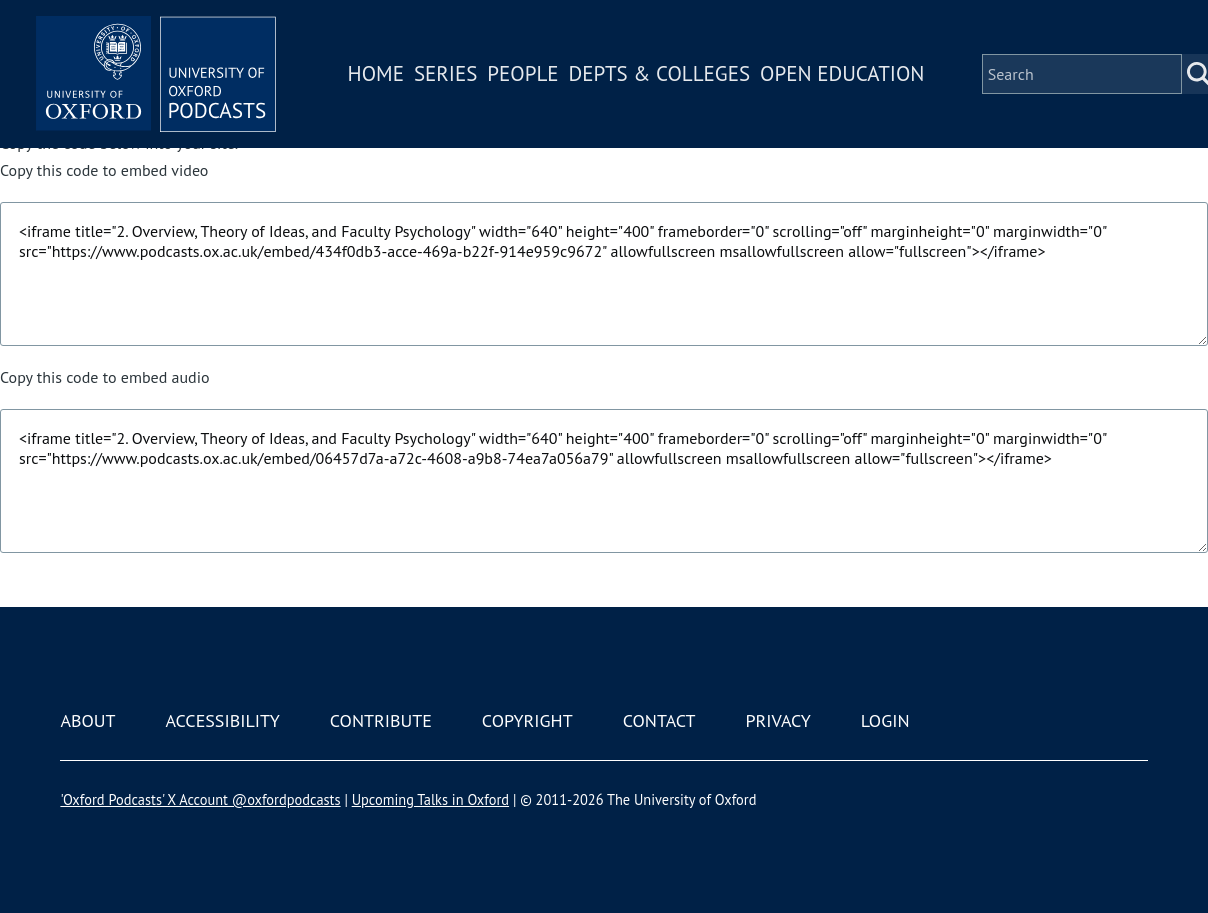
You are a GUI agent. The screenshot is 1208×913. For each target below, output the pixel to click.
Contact (659, 720)
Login (885, 720)
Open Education (842, 73)
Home (376, 73)
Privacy (778, 720)
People (522, 73)
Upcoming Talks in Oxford (430, 799)
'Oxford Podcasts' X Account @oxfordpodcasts (200, 799)
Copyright (527, 720)
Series (445, 73)
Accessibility (222, 720)
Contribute (381, 720)
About (87, 720)
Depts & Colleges (660, 73)
